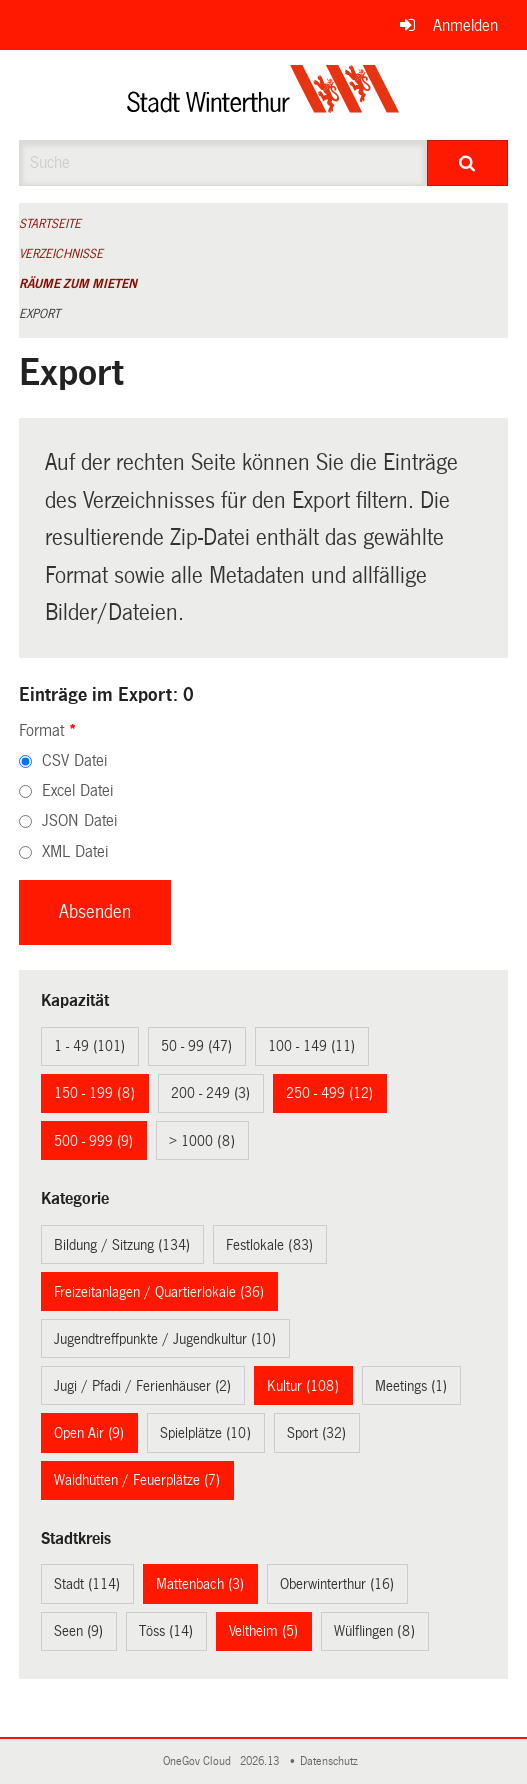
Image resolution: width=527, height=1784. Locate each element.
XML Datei (75, 851)
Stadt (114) (87, 1584)
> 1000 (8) (202, 1141)
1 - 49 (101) (89, 1046)
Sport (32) (316, 1433)
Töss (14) (166, 1631)
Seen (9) (78, 1631)
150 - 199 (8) (94, 1093)
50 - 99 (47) (196, 1046)
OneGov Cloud (200, 1761)
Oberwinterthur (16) (337, 1584)
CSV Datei (74, 760)
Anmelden (465, 25)
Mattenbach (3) (200, 1584)
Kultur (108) (303, 1386)
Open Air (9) (89, 1433)
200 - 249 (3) (210, 1093)
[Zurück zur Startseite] (263, 95)
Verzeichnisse (61, 254)
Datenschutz (332, 1761)
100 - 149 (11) (311, 1046)
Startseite (50, 224)
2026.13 (261, 1761)
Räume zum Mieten (78, 284)
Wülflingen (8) (374, 1631)
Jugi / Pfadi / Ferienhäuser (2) (142, 1386)
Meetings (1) (411, 1386)
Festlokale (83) (269, 1245)
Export (39, 314)
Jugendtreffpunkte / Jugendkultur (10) (165, 1339)
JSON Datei (79, 820)
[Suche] (468, 163)
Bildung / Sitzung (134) (122, 1245)
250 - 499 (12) (329, 1093)
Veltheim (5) (263, 1631)
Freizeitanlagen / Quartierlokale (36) (159, 1292)
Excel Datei (77, 790)
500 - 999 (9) (93, 1141)
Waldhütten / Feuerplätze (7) (137, 1480)
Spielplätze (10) (205, 1433)
